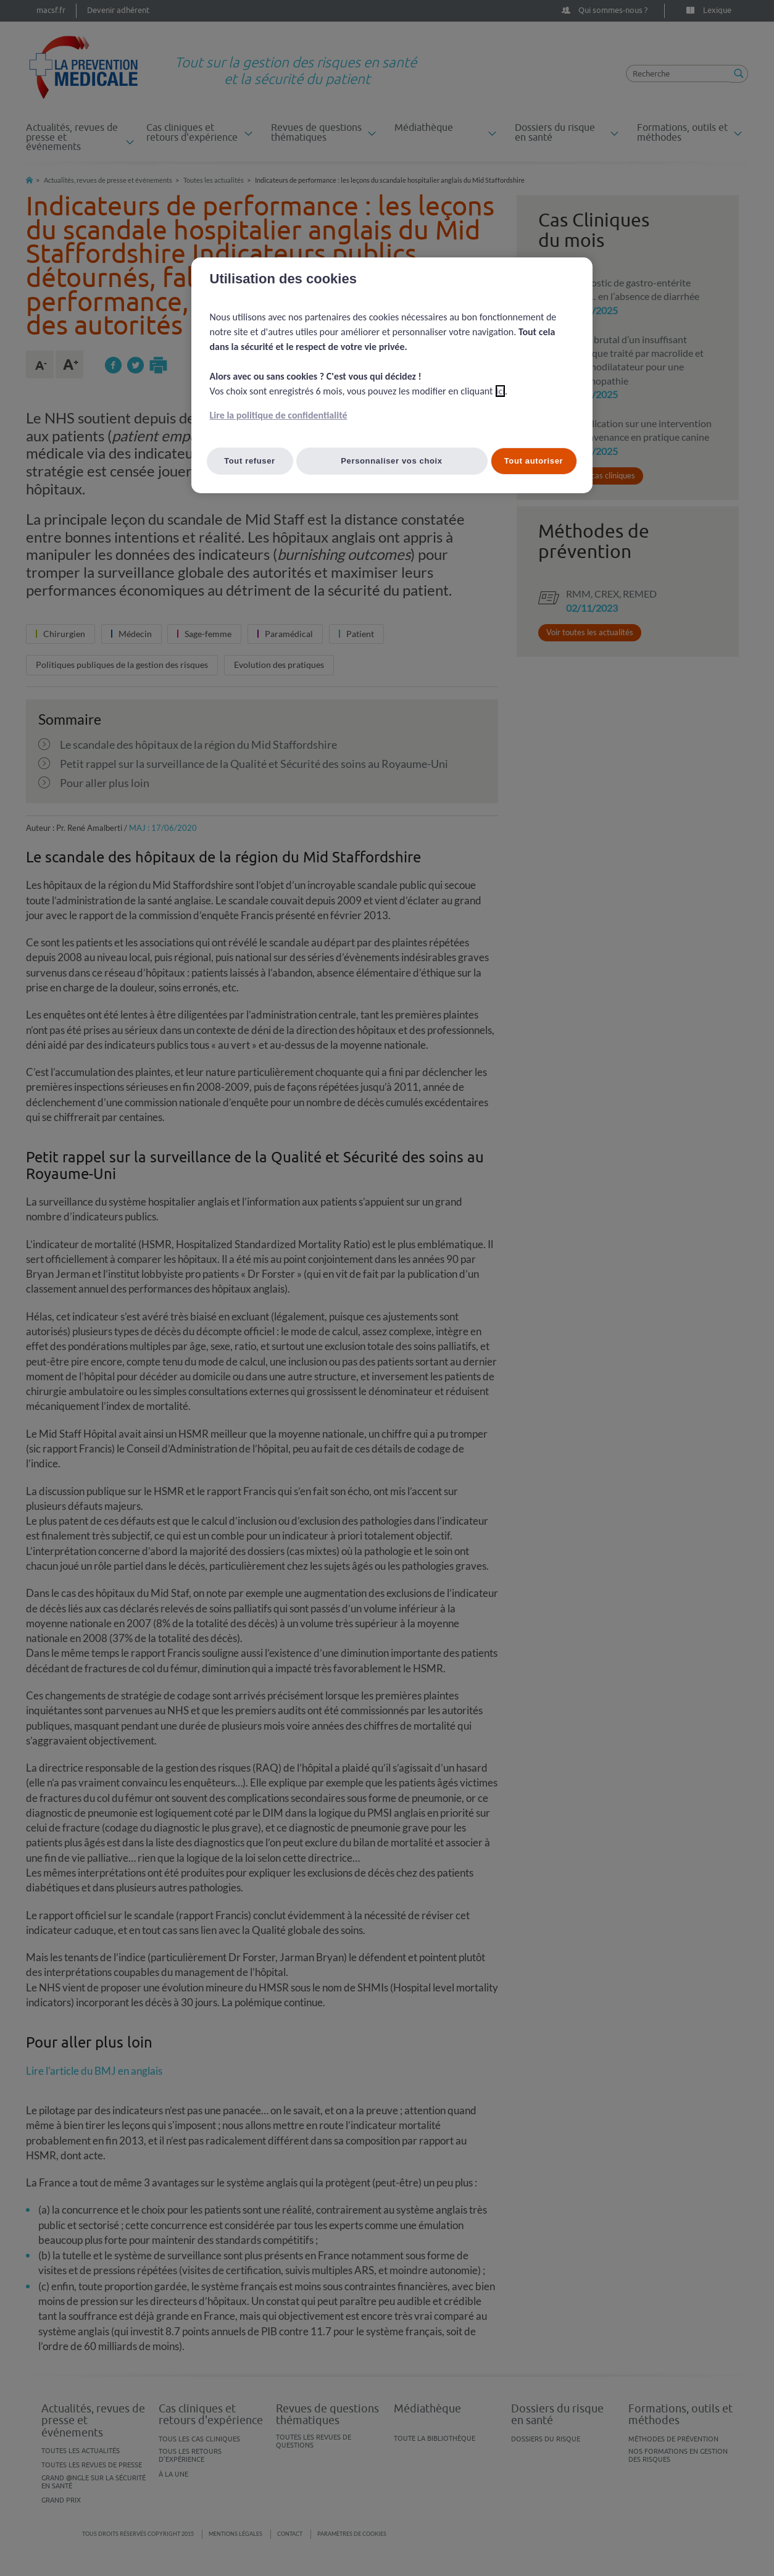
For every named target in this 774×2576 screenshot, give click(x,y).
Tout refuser (249, 460)
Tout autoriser (534, 460)
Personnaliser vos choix (392, 460)
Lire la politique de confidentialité (278, 415)
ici (500, 391)
